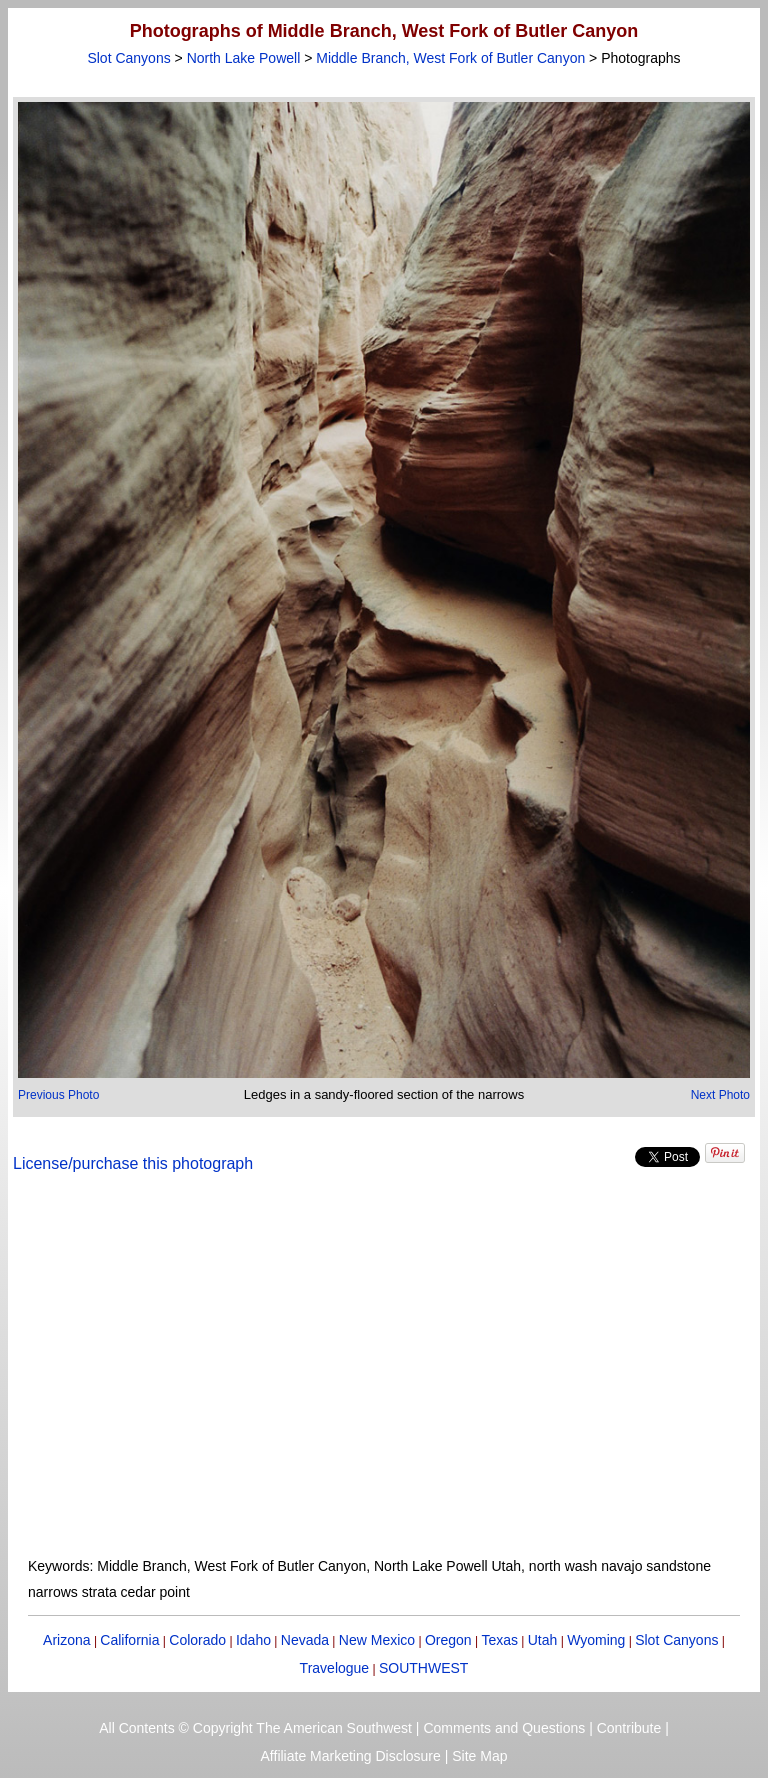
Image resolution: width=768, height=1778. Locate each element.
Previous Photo (58, 1095)
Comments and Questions (504, 1728)
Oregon (448, 1640)
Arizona (66, 1640)
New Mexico (377, 1640)
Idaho (253, 1640)
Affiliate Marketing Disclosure (351, 1756)
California (129, 1640)
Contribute (629, 1728)
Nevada (305, 1640)
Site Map (479, 1756)
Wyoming (596, 1640)
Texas (499, 1640)
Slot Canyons (128, 58)
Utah (543, 1640)
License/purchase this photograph (133, 1163)
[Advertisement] (384, 1377)
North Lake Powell (244, 58)
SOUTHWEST (423, 1668)
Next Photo (720, 1095)
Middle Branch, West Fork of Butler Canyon (450, 58)
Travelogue (335, 1668)
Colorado (197, 1640)
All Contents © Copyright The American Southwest (255, 1728)
